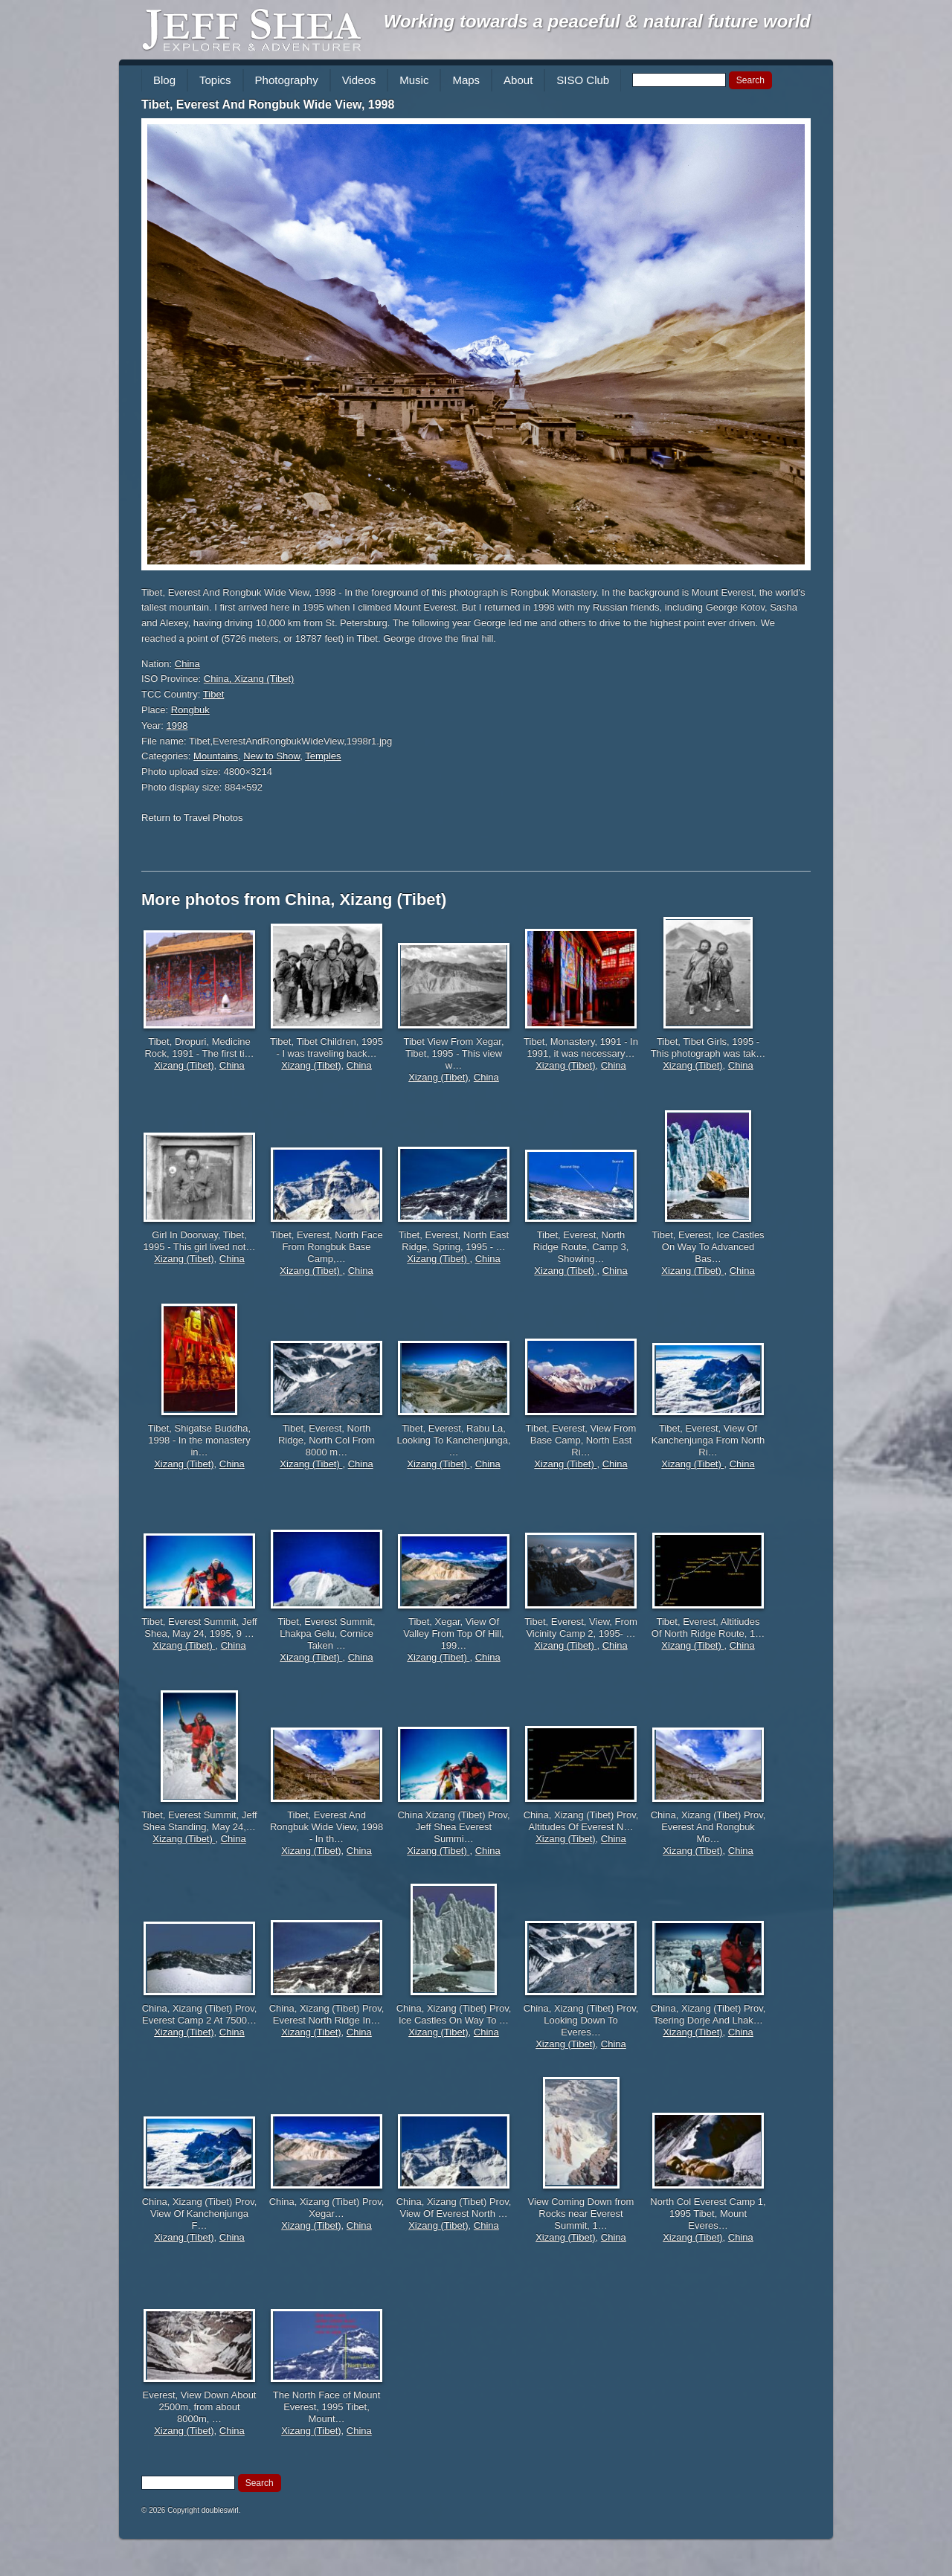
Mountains (215, 755)
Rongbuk (190, 709)
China (187, 663)
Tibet (213, 694)
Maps (466, 80)
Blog (164, 80)
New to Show (271, 755)
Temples (323, 755)
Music (413, 80)
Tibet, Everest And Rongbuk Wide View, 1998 (267, 104)
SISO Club (582, 80)
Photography (286, 80)
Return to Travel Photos (192, 817)
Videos (359, 80)
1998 (177, 725)
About (518, 80)
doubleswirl (220, 2510)
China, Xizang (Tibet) (249, 678)
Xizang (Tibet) (183, 1065)
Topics (215, 80)
